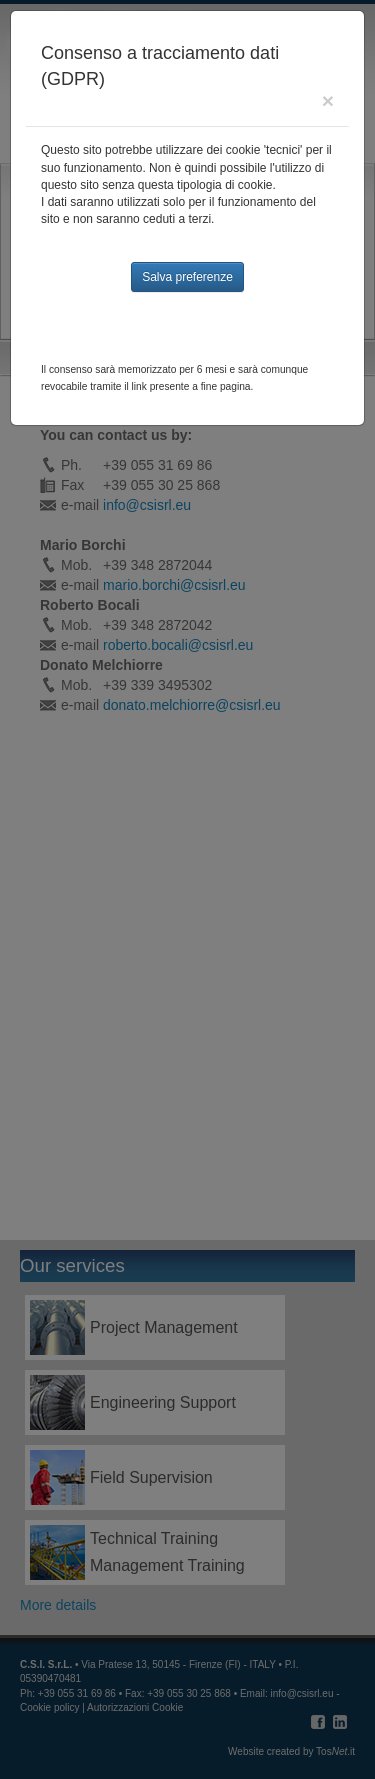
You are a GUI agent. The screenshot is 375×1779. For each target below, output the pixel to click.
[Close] (328, 100)
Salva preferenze (187, 277)
